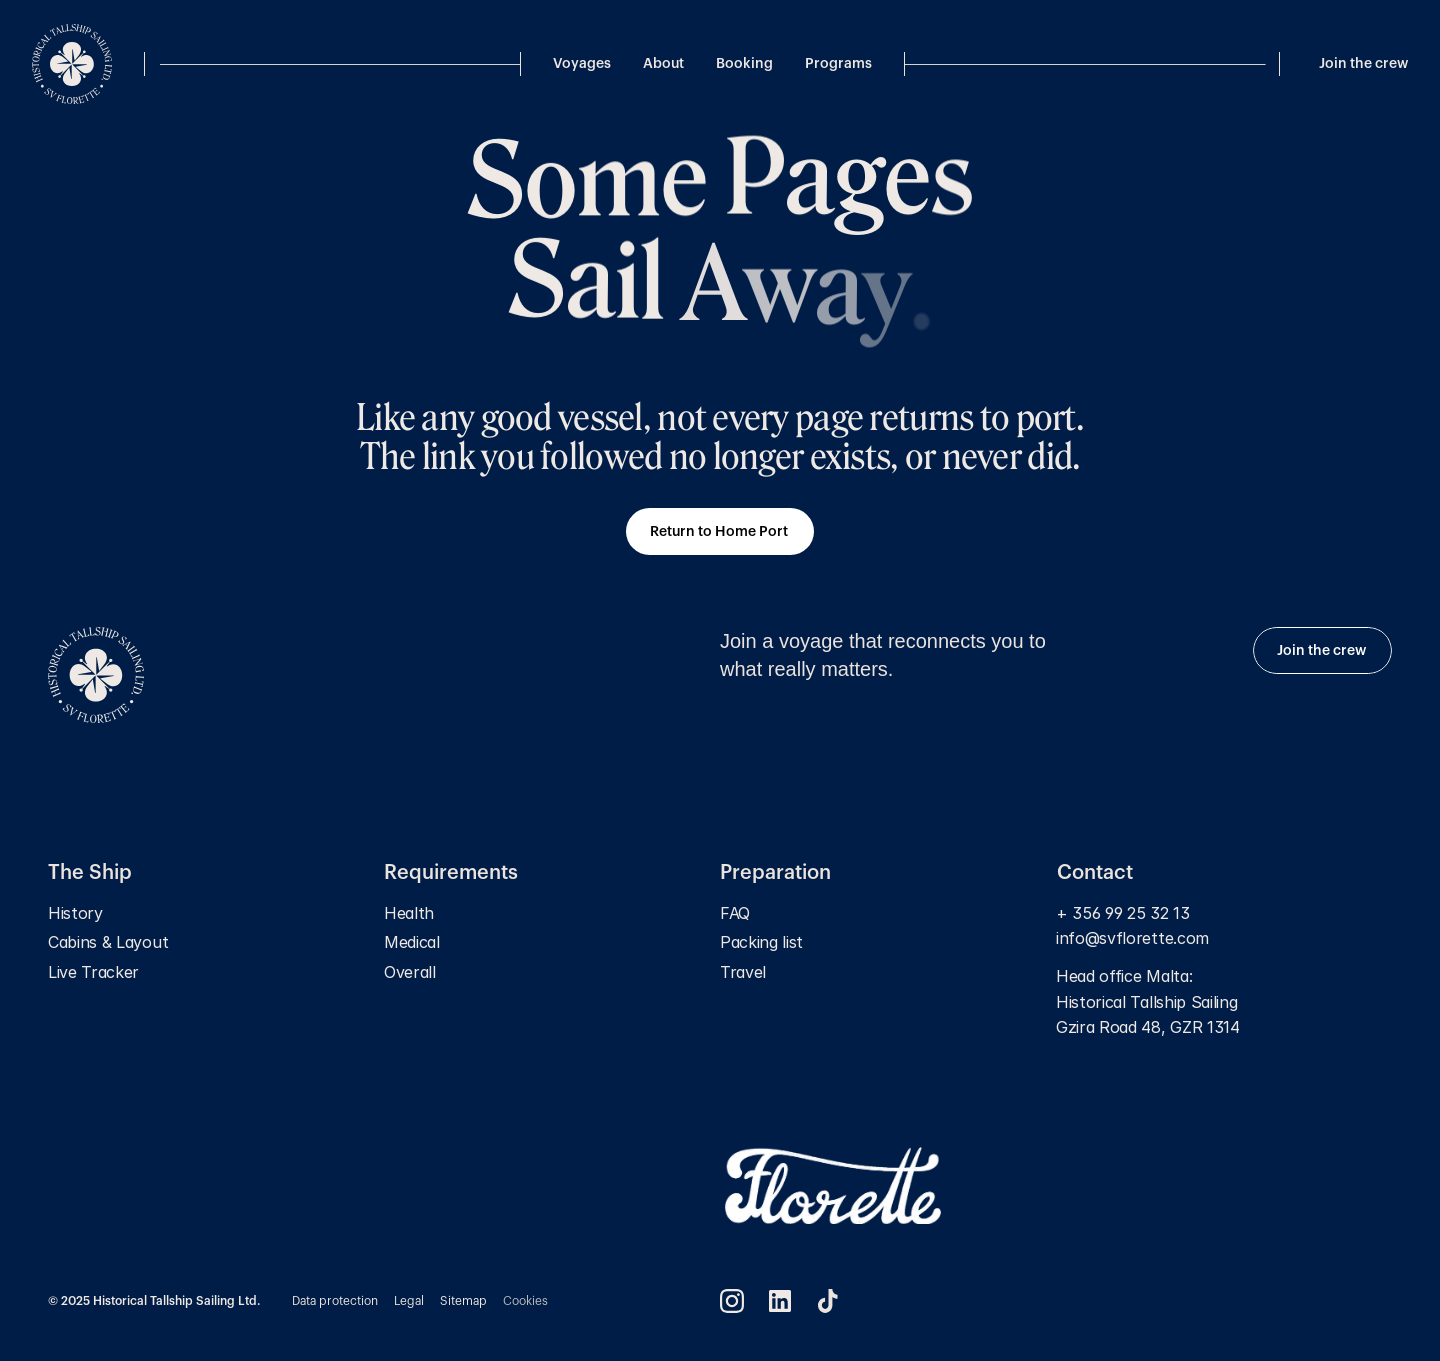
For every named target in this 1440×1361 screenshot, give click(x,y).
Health (409, 913)
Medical (412, 942)
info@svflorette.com (1135, 938)
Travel (743, 972)
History (75, 913)
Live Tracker (93, 972)
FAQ (735, 913)
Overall (410, 972)
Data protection (335, 1301)
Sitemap (463, 1301)
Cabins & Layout (108, 942)
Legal (409, 1301)
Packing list (761, 942)
